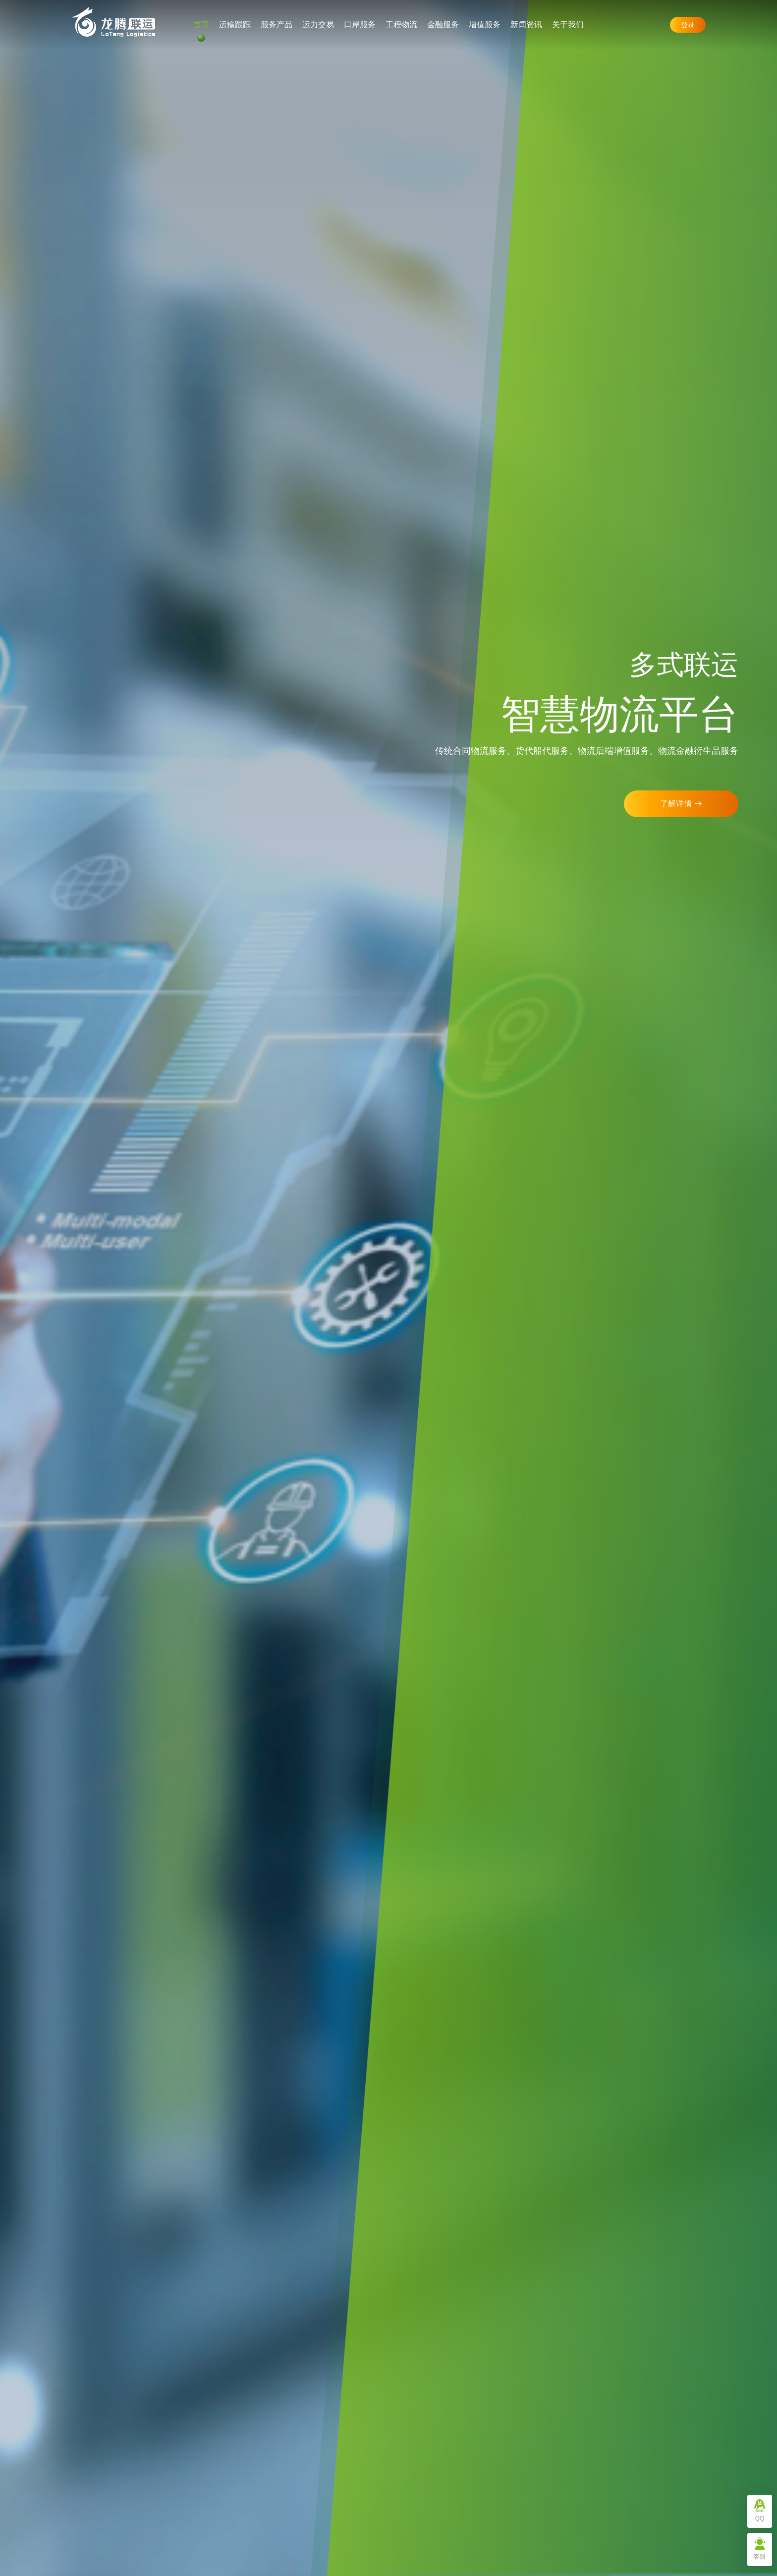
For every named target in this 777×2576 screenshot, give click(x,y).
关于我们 (568, 24)
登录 (688, 25)
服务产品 (276, 24)
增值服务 (484, 24)
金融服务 (443, 24)
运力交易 (318, 24)
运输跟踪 (235, 24)
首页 (201, 24)
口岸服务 (360, 24)
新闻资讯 (526, 24)
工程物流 (401, 24)
